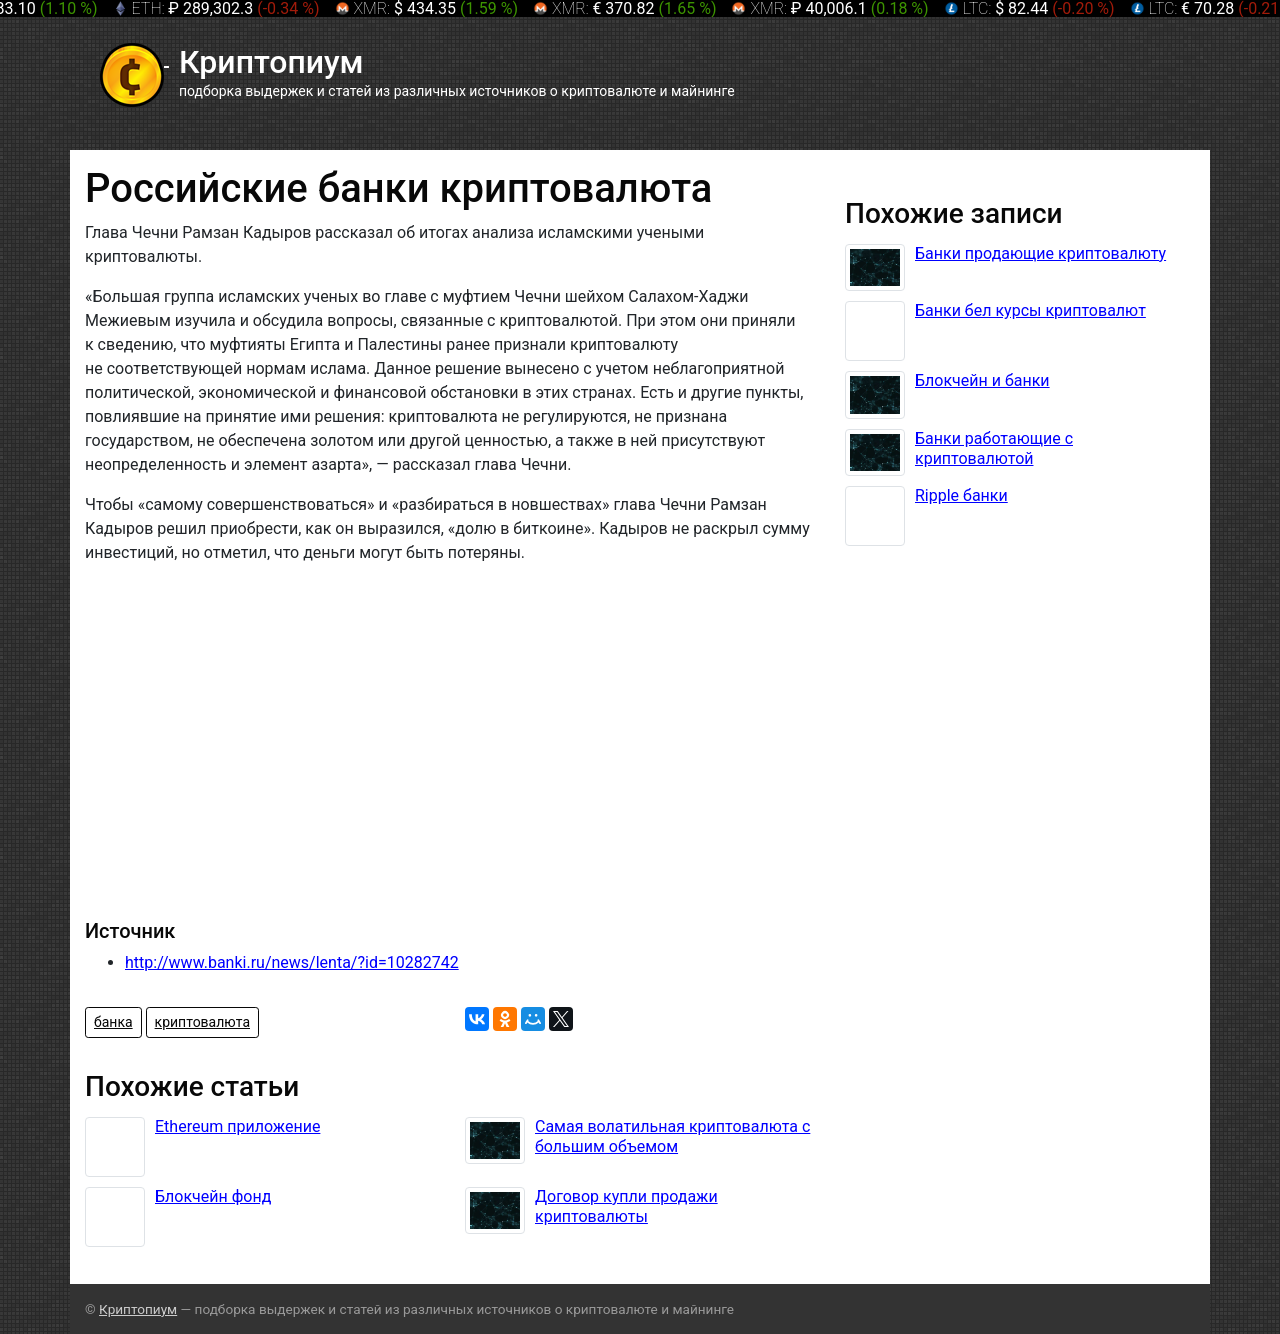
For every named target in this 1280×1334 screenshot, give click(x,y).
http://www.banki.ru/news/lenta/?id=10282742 (292, 962)
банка (113, 1022)
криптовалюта (202, 1022)
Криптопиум (138, 1309)
